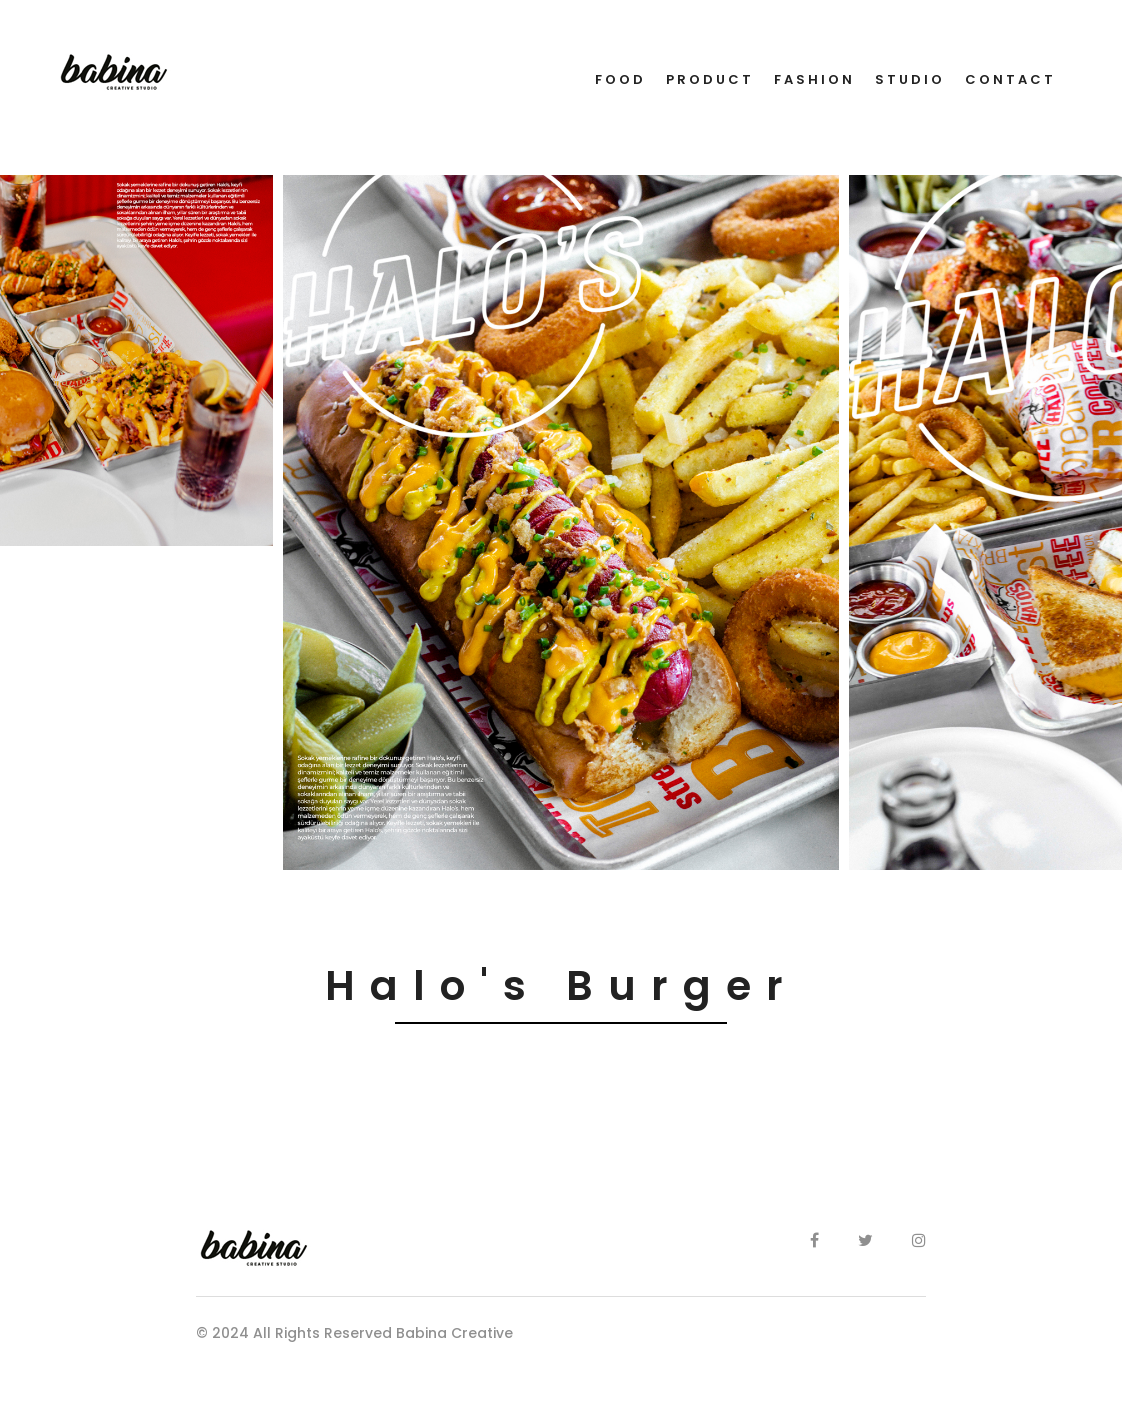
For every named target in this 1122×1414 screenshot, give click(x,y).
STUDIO (910, 79)
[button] (11, 884)
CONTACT (1010, 79)
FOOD (620, 79)
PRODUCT (710, 79)
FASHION (814, 79)
